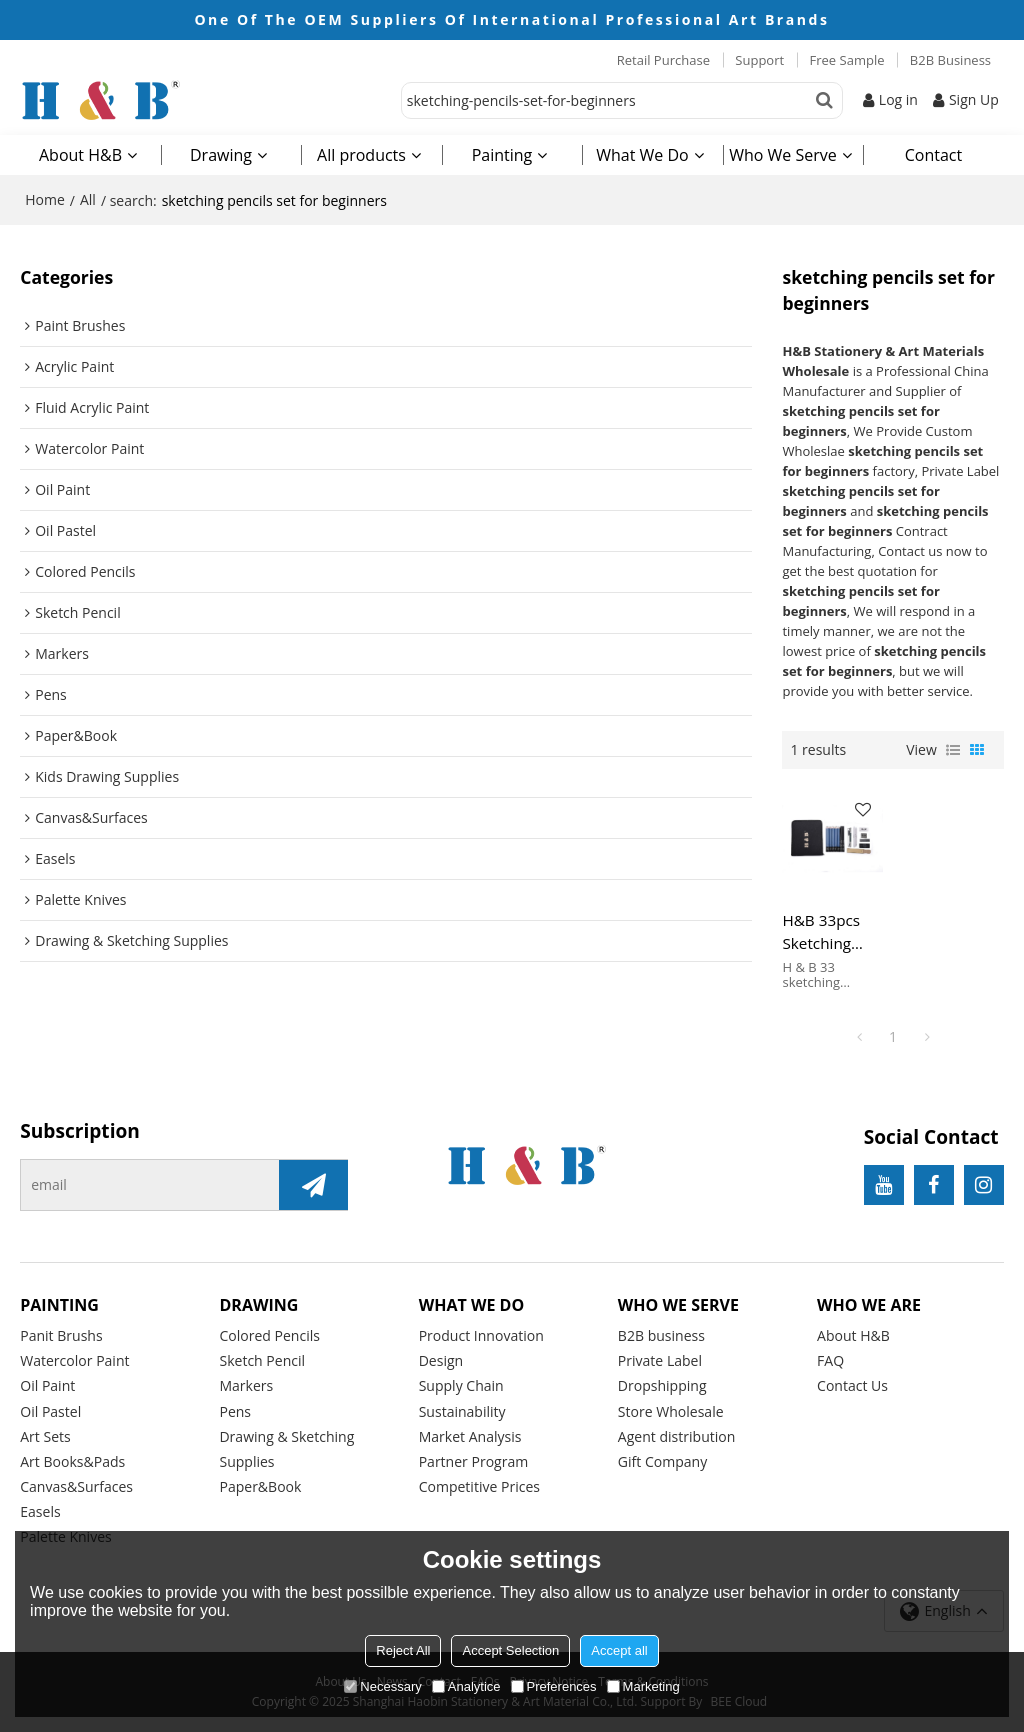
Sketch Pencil (262, 1360)
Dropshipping (662, 1385)
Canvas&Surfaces (76, 1486)
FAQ (830, 1360)
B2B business (661, 1335)
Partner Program (474, 1461)
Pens (235, 1411)
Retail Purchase (663, 60)
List (953, 750)
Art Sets (45, 1436)
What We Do (642, 155)
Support (759, 60)
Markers (246, 1385)
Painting (502, 155)
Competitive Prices (479, 1486)
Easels (40, 1511)
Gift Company (662, 1461)
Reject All (403, 1650)
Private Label (660, 1360)
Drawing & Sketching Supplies (286, 1449)
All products (361, 155)
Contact (933, 155)
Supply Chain (461, 1385)
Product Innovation (481, 1335)
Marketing (643, 1686)
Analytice (466, 1686)
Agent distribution (677, 1436)
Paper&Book (260, 1486)
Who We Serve (783, 155)
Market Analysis (470, 1436)
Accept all (619, 1650)
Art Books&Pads (72, 1461)
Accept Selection (510, 1650)
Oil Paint (47, 1385)
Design (441, 1360)
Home (45, 199)
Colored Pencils (269, 1335)
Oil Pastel (50, 1411)
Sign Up (974, 99)
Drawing (221, 155)
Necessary (382, 1686)
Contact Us (852, 1385)
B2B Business (950, 60)
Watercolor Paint (74, 1360)
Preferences (554, 1686)
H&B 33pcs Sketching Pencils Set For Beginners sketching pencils (831, 932)
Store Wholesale (671, 1411)
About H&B (80, 155)
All (88, 199)
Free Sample (847, 60)
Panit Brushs (61, 1335)
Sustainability (462, 1411)
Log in (898, 99)
